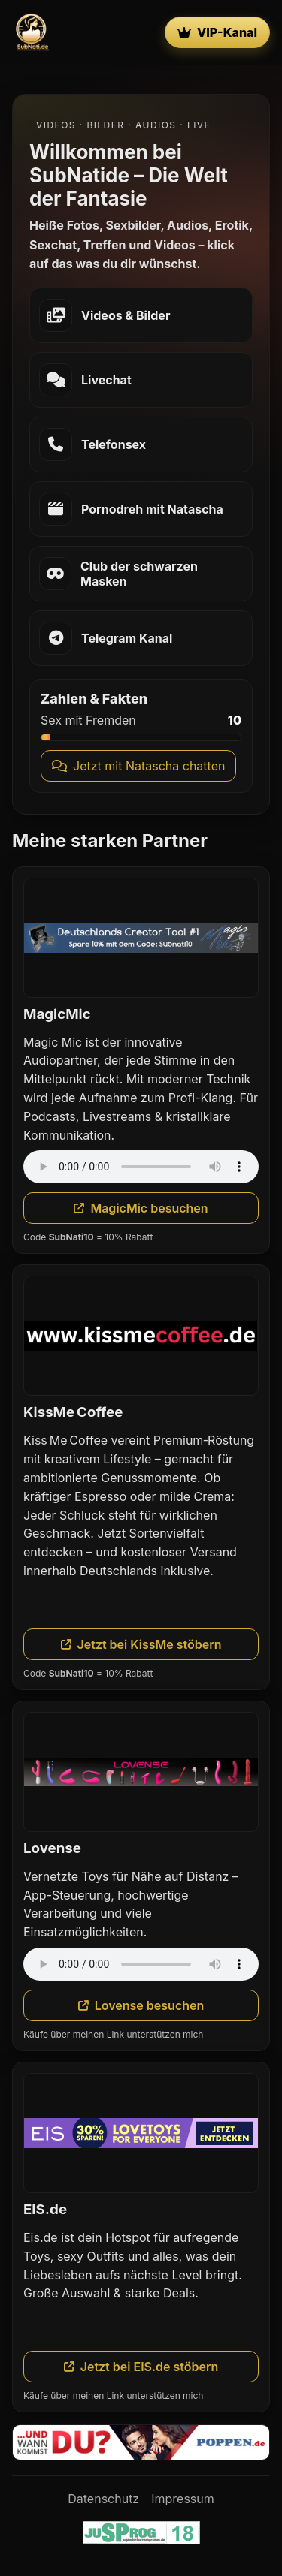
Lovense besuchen (141, 2005)
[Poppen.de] (141, 2442)
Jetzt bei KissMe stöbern (141, 1644)
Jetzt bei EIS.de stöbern (141, 2366)
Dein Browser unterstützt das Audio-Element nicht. (141, 1166)
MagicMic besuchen (141, 1208)
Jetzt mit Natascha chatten (138, 765)
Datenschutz (103, 2498)
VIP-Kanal (217, 32)
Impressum (182, 2498)
